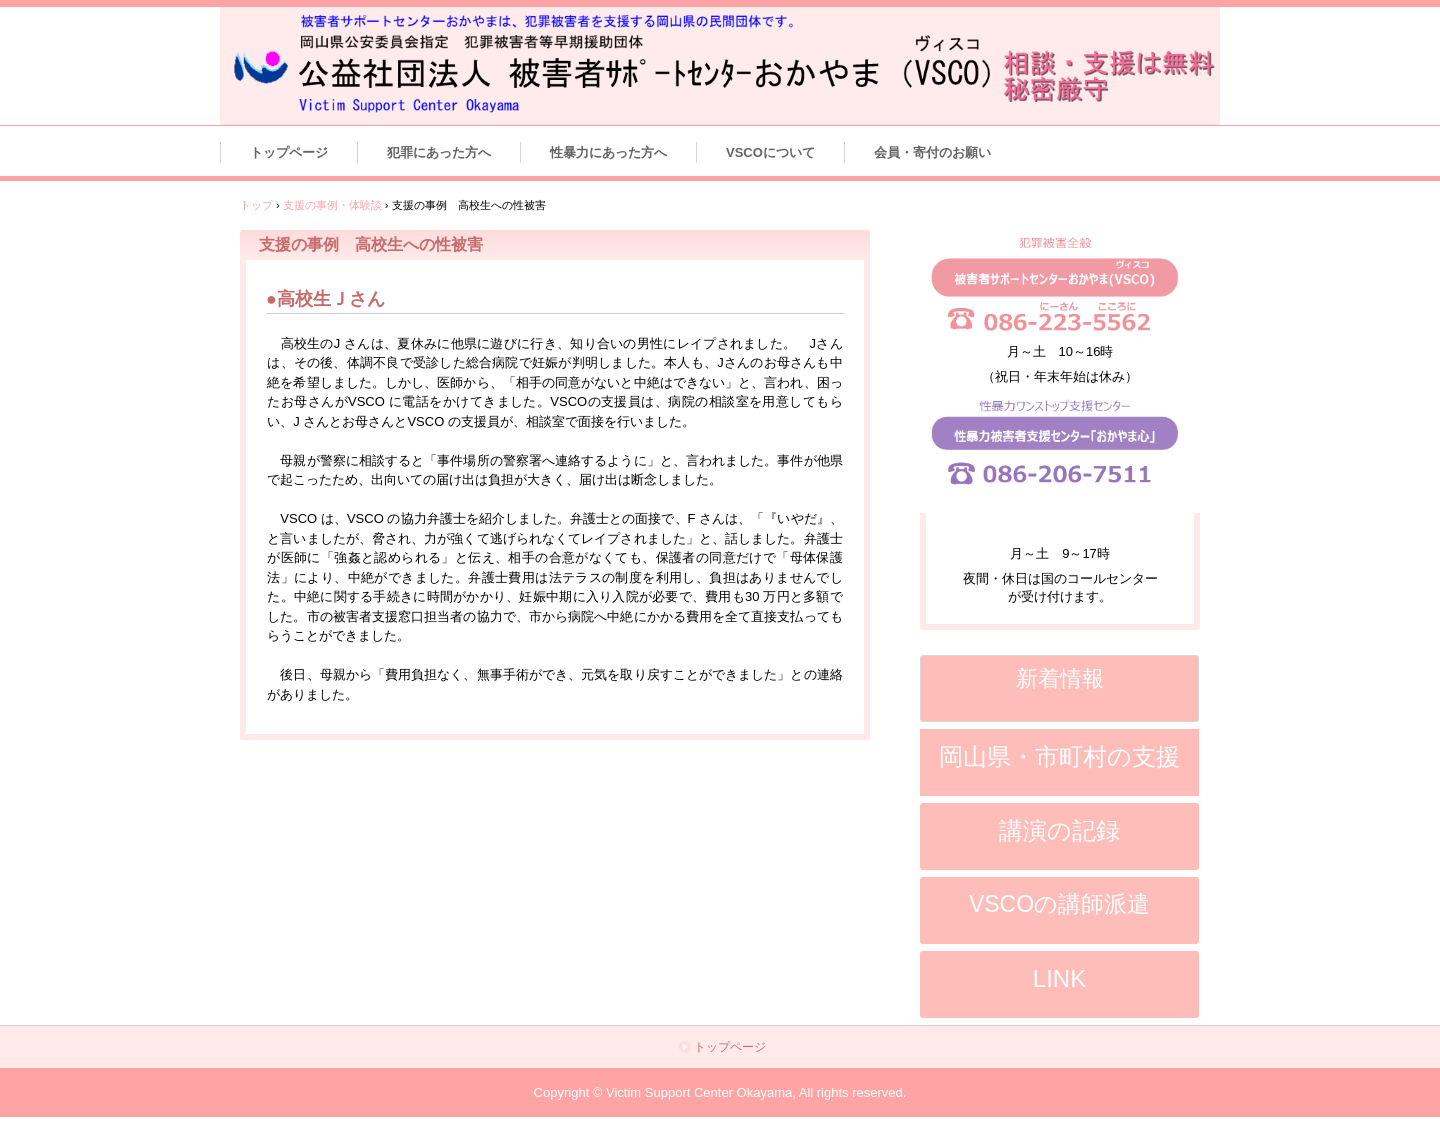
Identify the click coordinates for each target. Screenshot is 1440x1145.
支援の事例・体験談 (332, 205)
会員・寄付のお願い (932, 152)
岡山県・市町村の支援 (1059, 756)
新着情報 (1060, 678)
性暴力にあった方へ (608, 152)
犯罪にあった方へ (439, 152)
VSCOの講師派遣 (1059, 904)
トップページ (289, 152)
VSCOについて (770, 152)
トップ (256, 205)
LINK (1059, 978)
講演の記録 (1059, 830)
